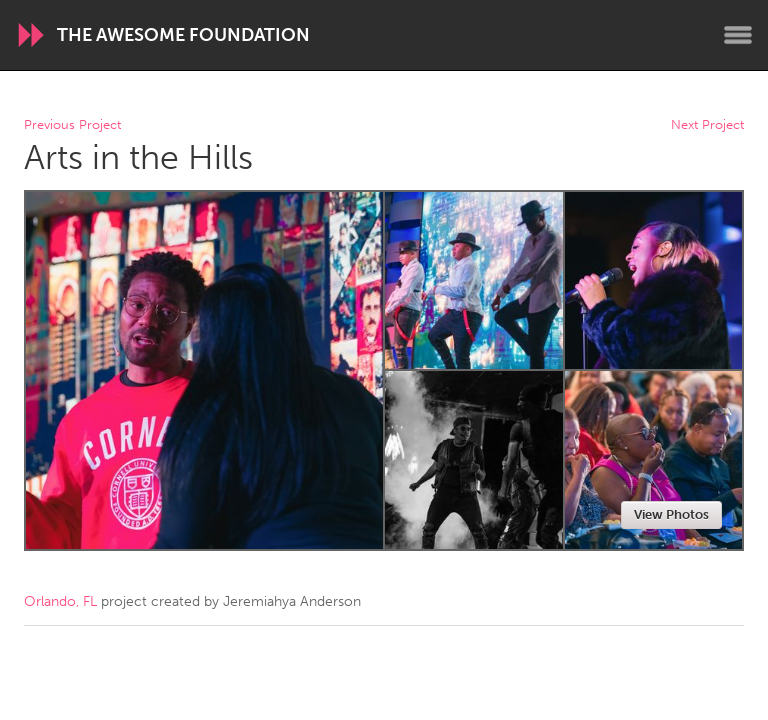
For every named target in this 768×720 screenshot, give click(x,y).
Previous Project (72, 125)
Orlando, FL (60, 601)
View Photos (671, 514)
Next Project (707, 125)
